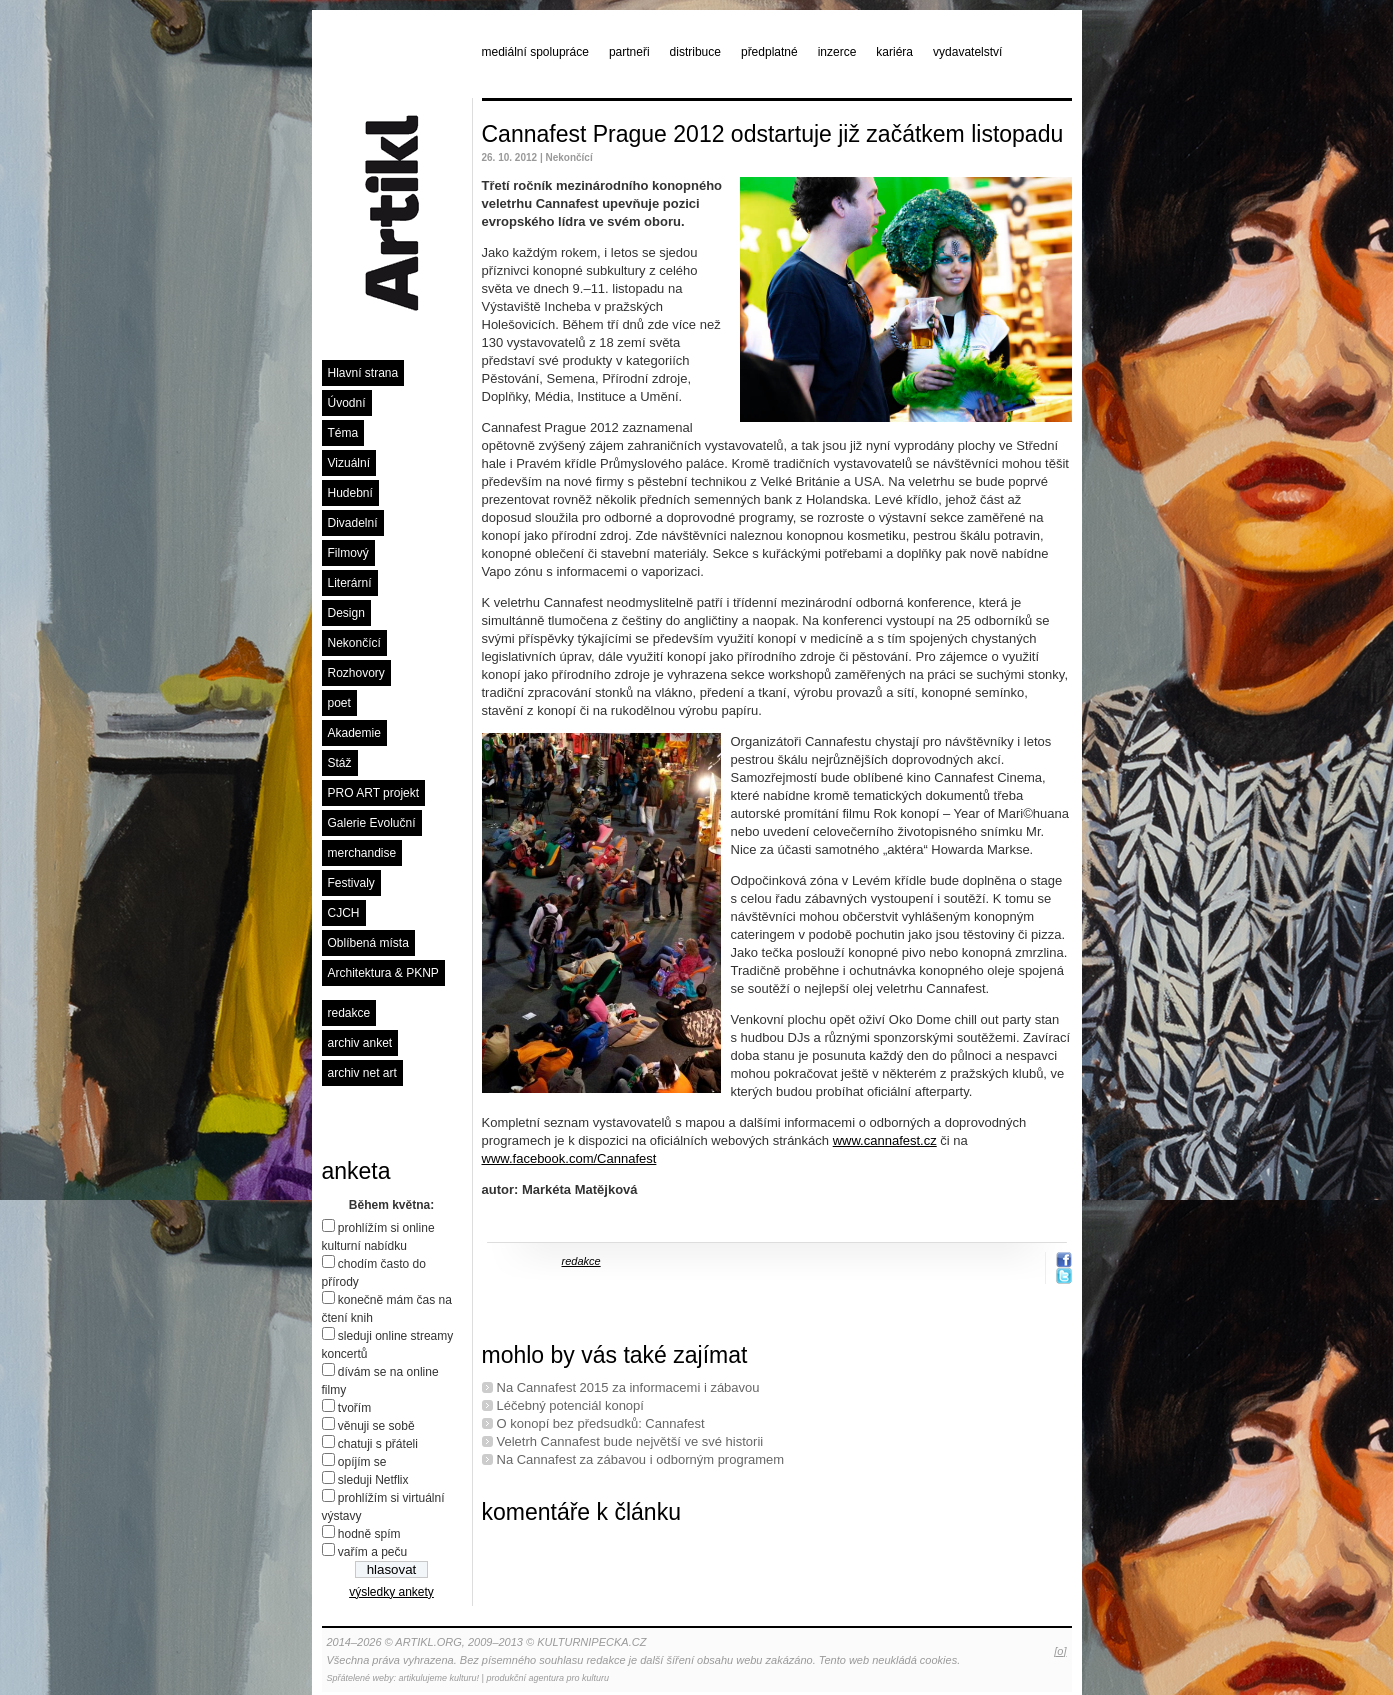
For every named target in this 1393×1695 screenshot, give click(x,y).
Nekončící (354, 643)
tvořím (354, 1408)
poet (339, 703)
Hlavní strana (363, 373)
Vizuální (349, 463)
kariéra (894, 52)
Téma (343, 433)
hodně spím (369, 1534)
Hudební (350, 493)
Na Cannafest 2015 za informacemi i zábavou (628, 1387)
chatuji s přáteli (378, 1444)
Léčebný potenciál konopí (570, 1405)
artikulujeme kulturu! (439, 1678)
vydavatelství (967, 52)
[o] (1060, 1651)
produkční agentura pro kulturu (547, 1678)
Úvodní (347, 403)
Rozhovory (356, 673)
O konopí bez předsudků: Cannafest (601, 1423)
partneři (629, 52)
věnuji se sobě (376, 1426)
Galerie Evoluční (372, 823)
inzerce (837, 52)
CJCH (344, 913)
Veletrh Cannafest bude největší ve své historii (630, 1441)
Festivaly (351, 883)
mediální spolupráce (535, 52)
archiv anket (360, 1043)
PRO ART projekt (374, 793)
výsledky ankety (391, 1592)
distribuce (695, 52)
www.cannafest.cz (885, 1140)
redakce (349, 1013)
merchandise (362, 853)
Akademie (354, 733)
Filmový (348, 553)
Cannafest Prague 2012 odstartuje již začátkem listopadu (773, 134)
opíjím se (362, 1462)
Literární (350, 583)
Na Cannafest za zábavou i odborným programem (641, 1459)
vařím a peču (372, 1552)
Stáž (340, 763)
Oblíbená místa (368, 943)
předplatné (769, 52)
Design (346, 613)
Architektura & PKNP (383, 973)
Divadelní (353, 523)
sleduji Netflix (373, 1480)
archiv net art (362, 1073)
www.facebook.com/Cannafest (569, 1158)
